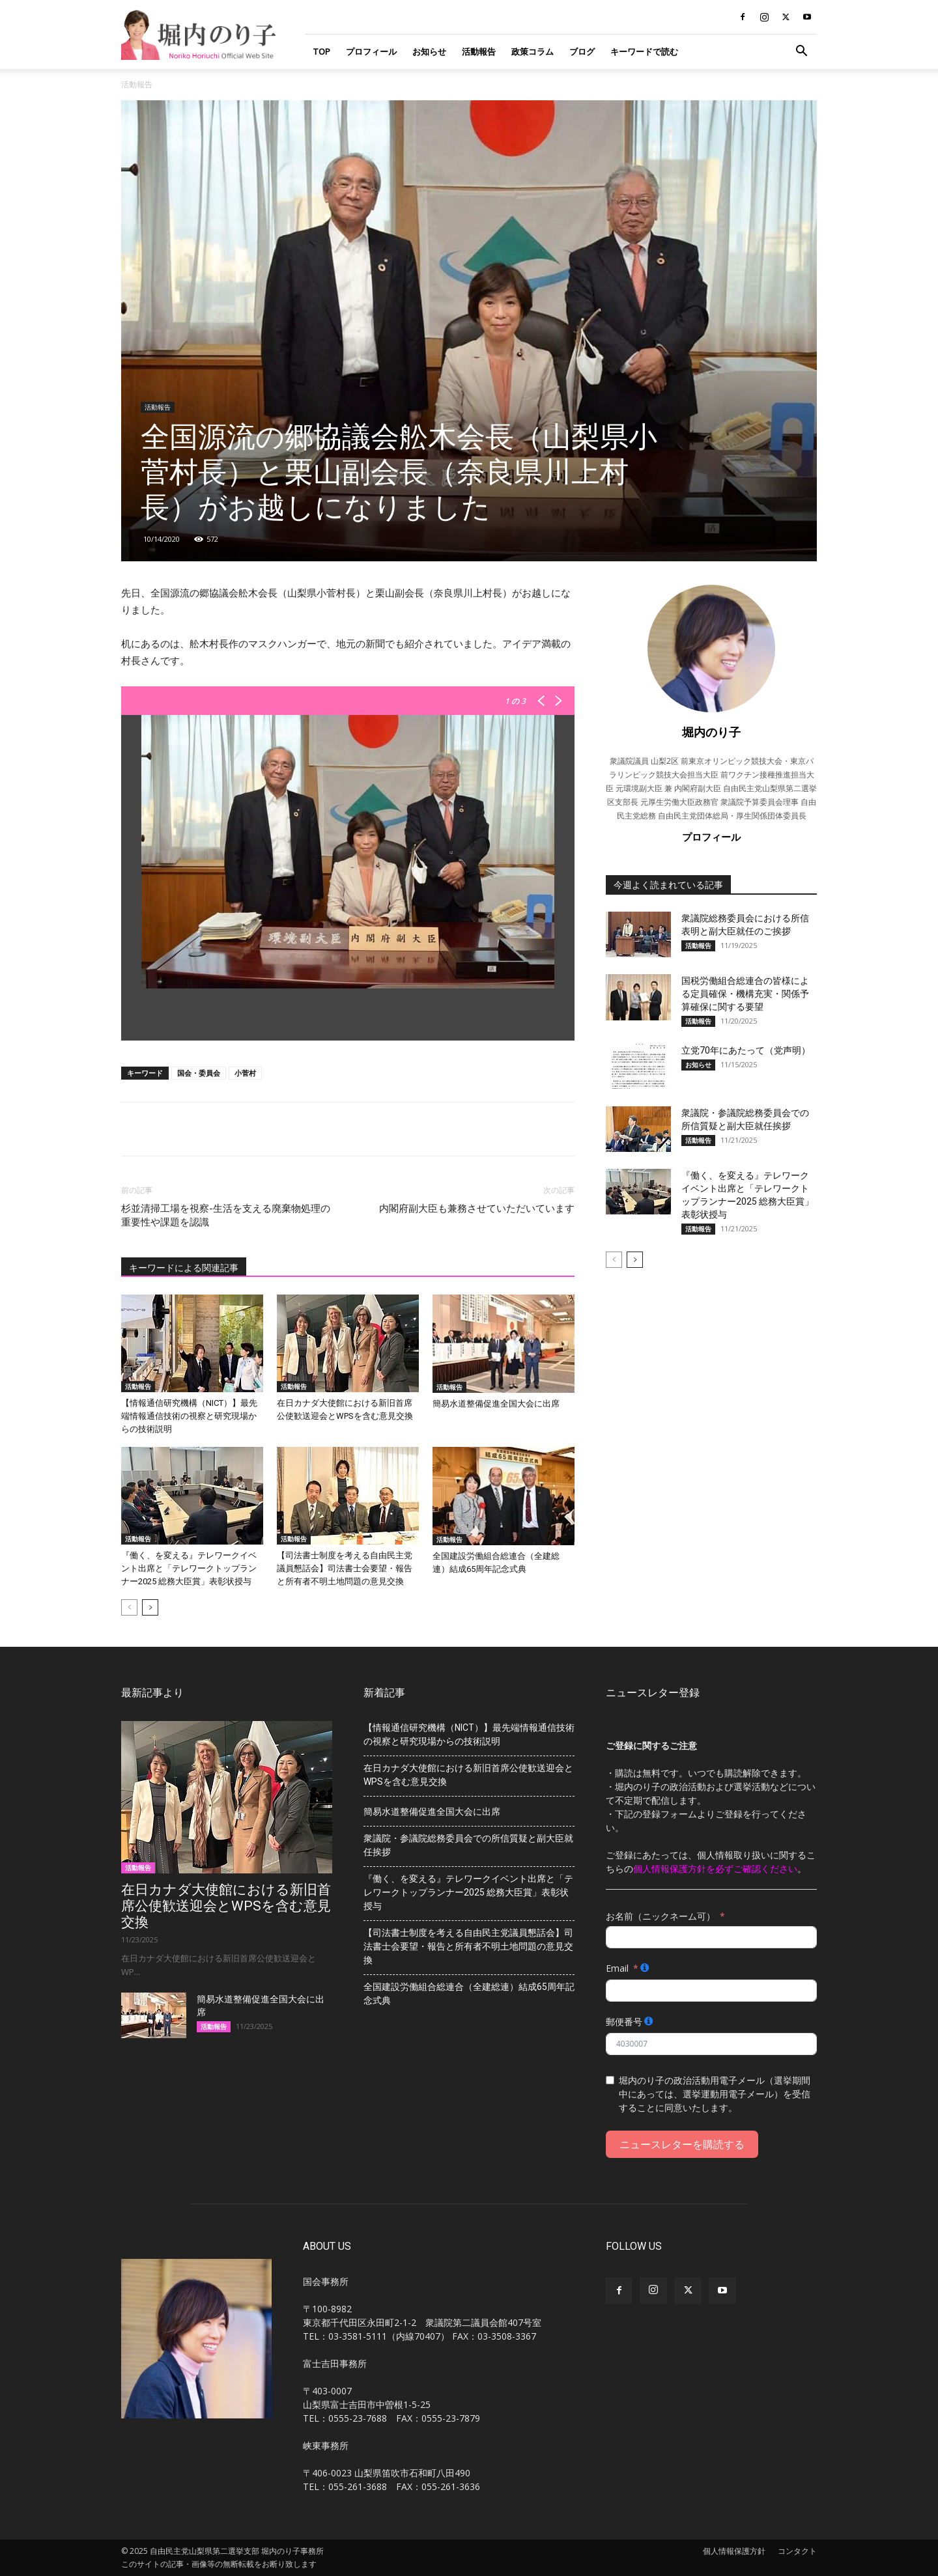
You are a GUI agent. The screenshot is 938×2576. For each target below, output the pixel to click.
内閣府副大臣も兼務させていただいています (477, 1208)
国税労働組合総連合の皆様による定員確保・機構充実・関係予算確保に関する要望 (745, 993)
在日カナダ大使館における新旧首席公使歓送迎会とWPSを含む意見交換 (226, 1906)
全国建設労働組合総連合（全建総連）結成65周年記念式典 (469, 1993)
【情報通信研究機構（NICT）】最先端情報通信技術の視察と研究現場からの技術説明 (189, 1416)
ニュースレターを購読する (682, 2144)
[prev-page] (129, 1607)
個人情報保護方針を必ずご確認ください (715, 1868)
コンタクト (797, 2550)
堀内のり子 (711, 732)
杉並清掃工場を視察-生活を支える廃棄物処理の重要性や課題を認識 (225, 1215)
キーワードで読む (644, 51)
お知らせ (429, 51)
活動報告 (479, 51)
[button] (801, 52)
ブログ (582, 51)
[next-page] (150, 1607)
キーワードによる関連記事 (183, 1268)
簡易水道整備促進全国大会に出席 (496, 1403)
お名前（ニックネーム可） (660, 1916)
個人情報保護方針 (734, 2550)
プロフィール (371, 51)
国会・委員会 (198, 1073)
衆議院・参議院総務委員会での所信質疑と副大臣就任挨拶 (468, 1845)
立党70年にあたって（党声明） (745, 1050)
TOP (321, 51)
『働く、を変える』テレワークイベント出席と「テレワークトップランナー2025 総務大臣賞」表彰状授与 (189, 1568)
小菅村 (245, 1073)
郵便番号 (624, 2021)
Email (617, 1968)
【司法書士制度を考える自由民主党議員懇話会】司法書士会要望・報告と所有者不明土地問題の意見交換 (344, 1568)
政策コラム (532, 51)
